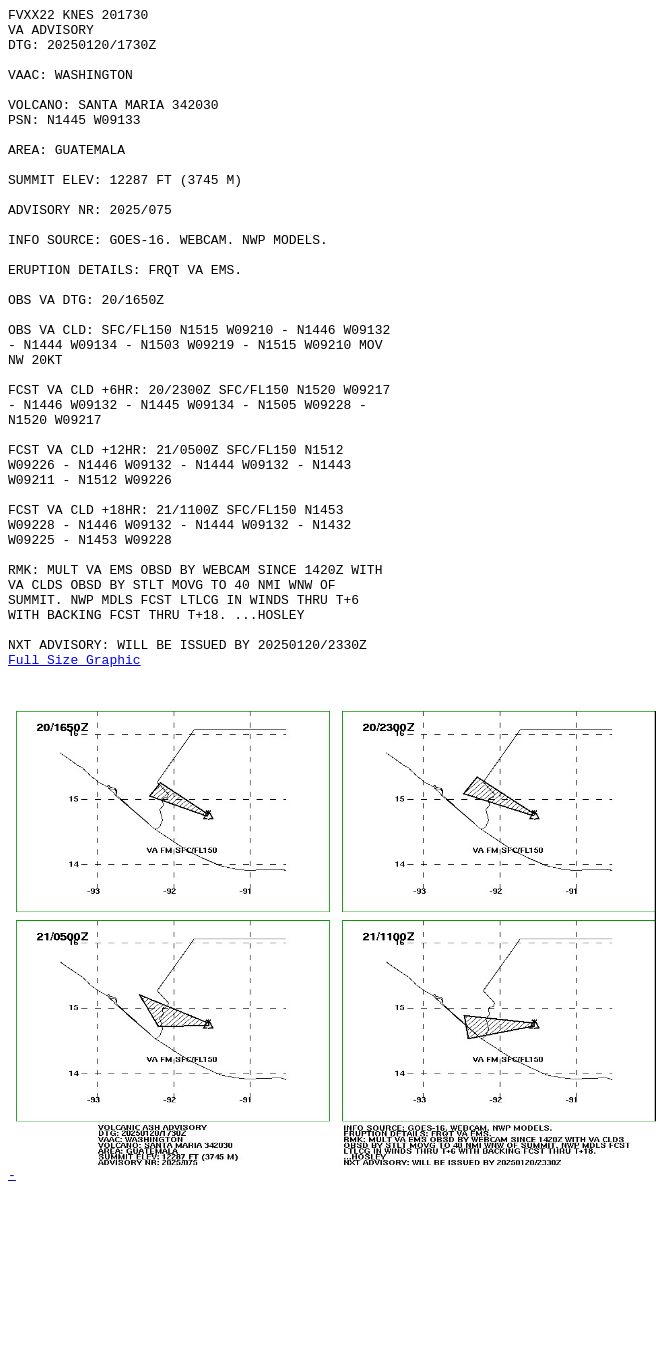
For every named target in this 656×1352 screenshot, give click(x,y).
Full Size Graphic (74, 791)
